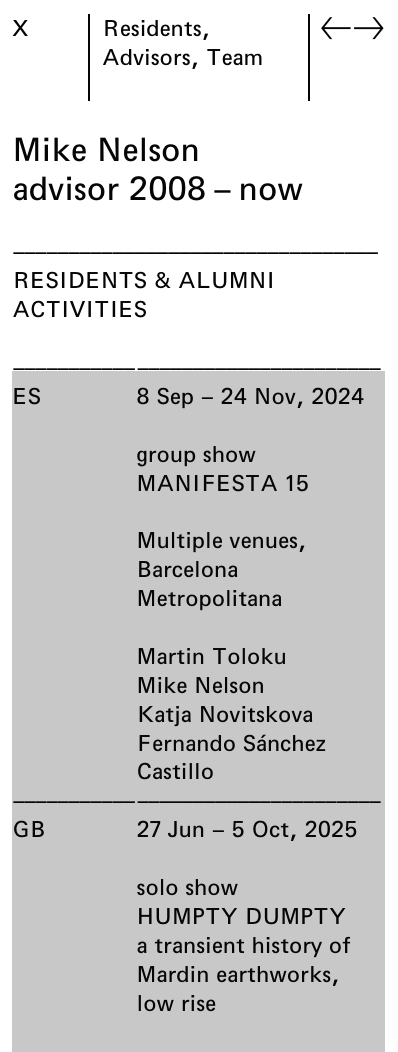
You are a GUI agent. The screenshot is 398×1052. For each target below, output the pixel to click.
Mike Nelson (201, 684)
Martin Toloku (212, 656)
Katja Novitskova (225, 713)
